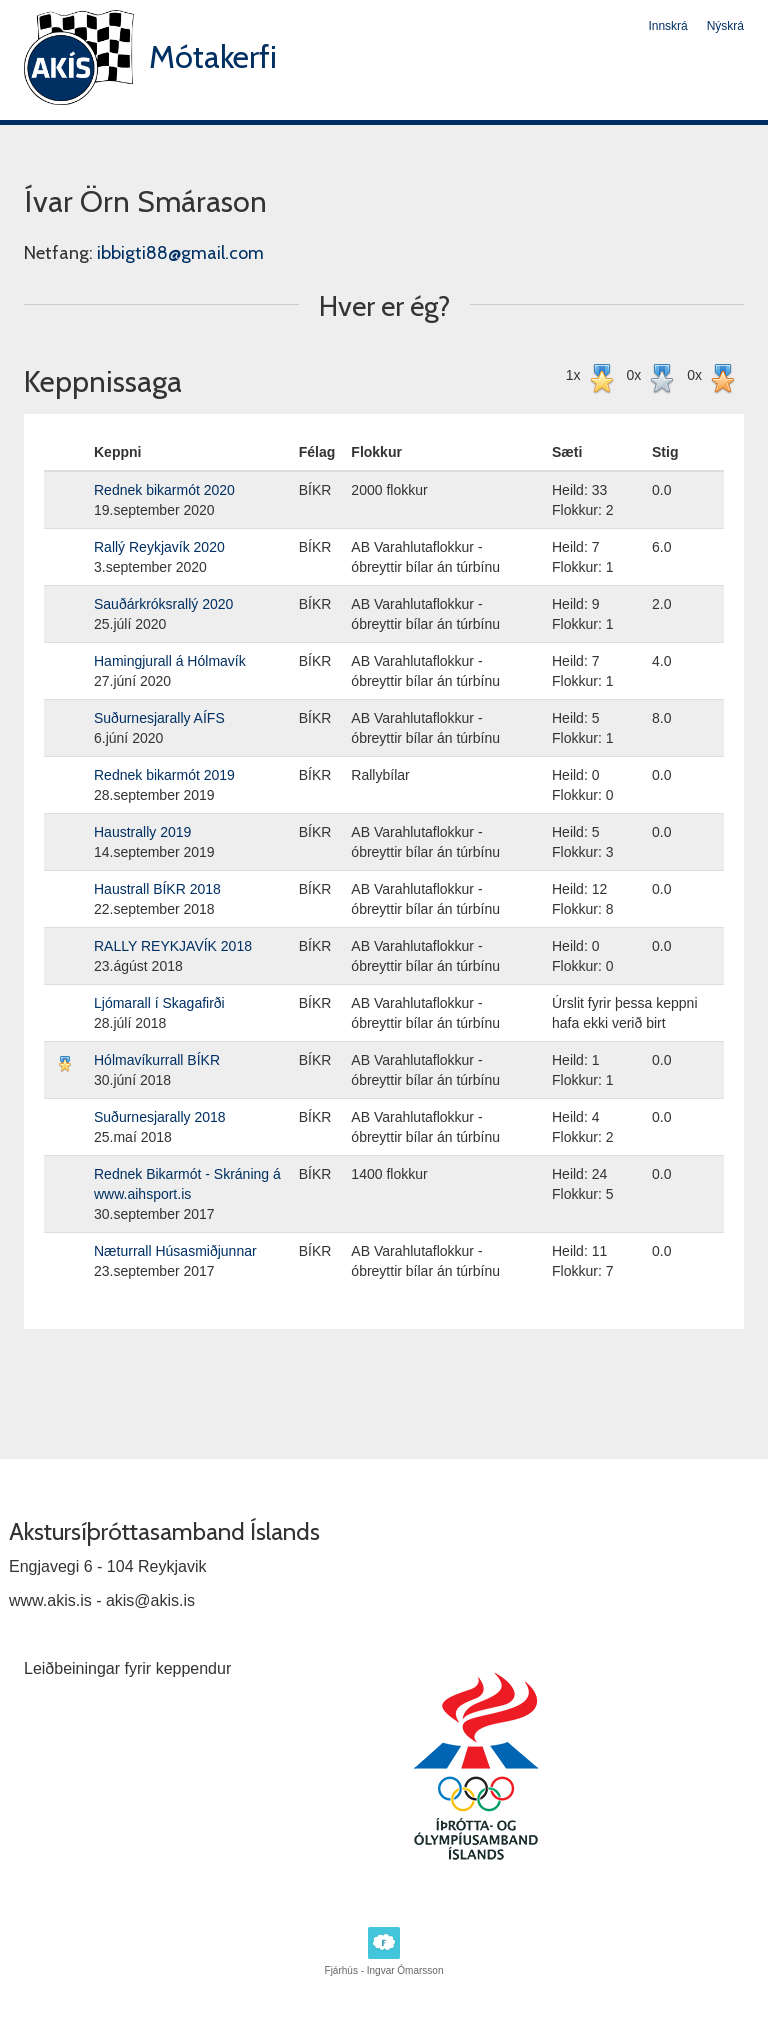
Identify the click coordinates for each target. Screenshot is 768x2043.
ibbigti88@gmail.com (180, 253)
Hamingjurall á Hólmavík (170, 661)
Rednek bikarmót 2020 (164, 490)
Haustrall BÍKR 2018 (157, 889)
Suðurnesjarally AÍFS (159, 718)
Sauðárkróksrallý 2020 (163, 604)
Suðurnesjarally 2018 (160, 1117)
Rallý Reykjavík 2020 (159, 547)
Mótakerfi (213, 56)
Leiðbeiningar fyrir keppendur (127, 1668)
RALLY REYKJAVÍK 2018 (173, 946)
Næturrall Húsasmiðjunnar (175, 1251)
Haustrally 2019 (142, 832)
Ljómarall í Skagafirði (159, 1003)
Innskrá (667, 26)
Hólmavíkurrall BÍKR (157, 1060)
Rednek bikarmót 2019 (164, 775)
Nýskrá (725, 26)
